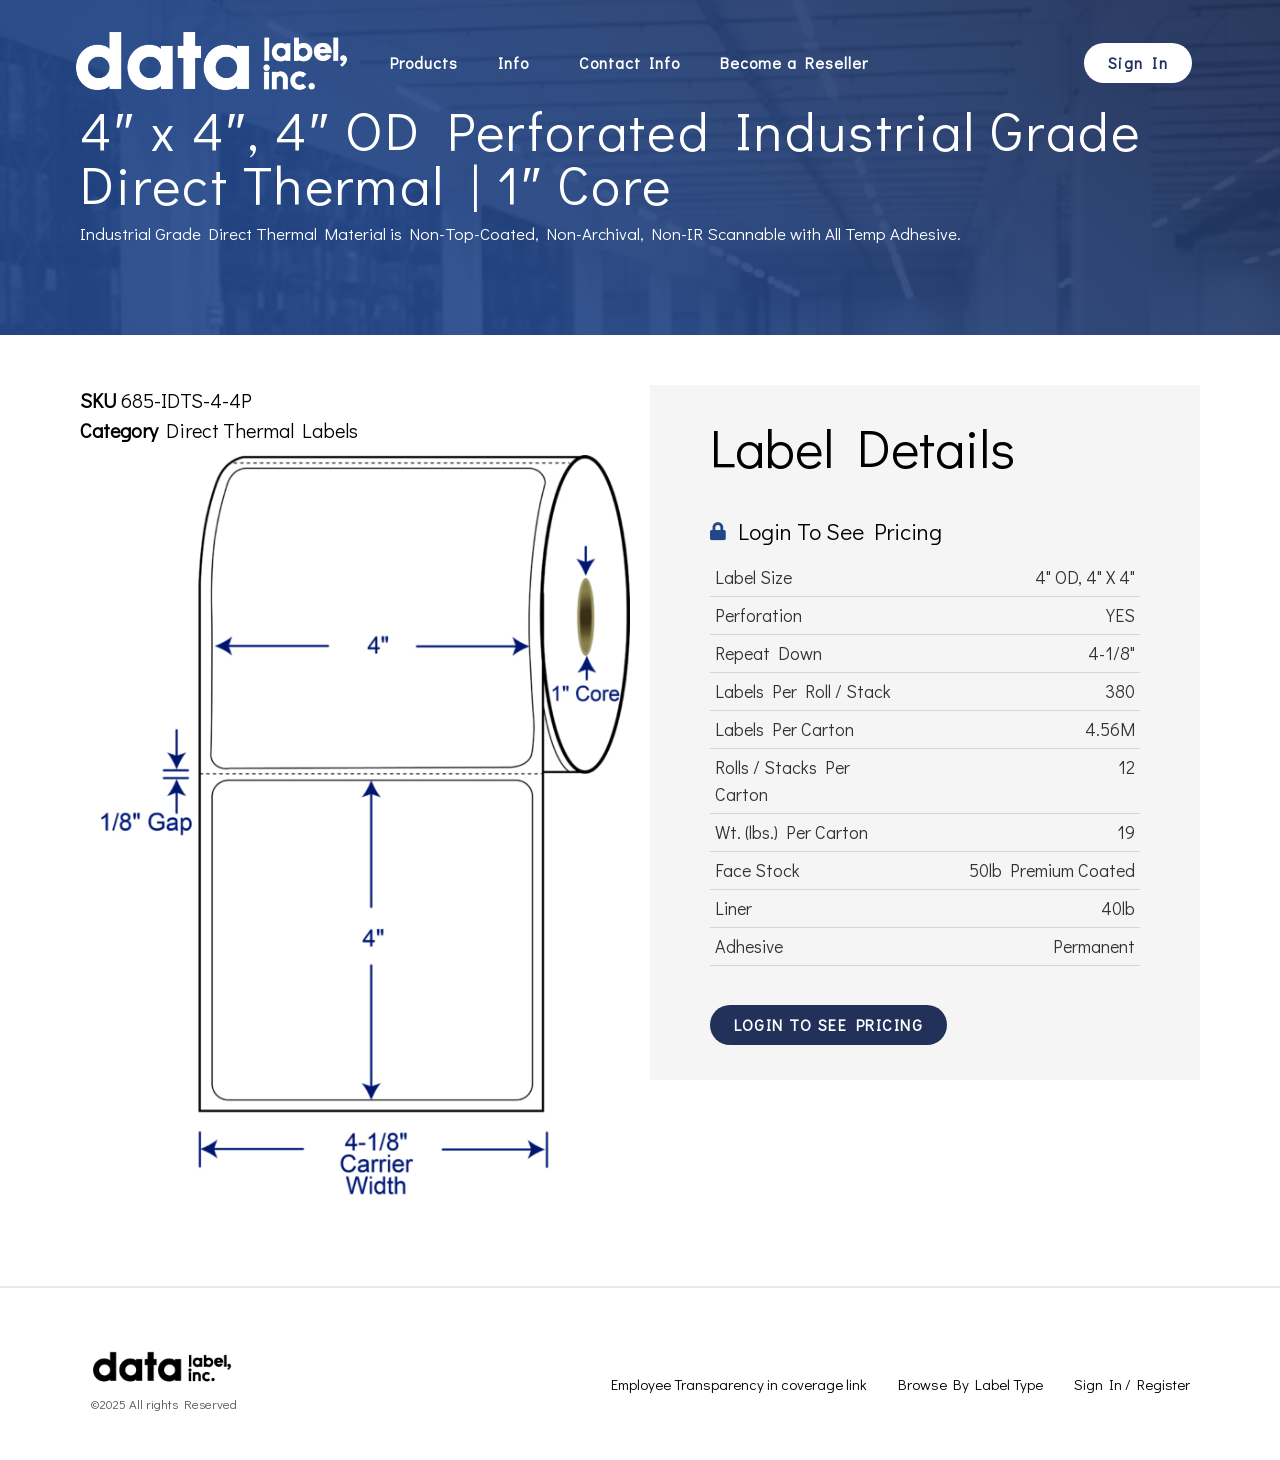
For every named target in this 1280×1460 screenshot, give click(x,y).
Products (424, 63)
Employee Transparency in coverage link (739, 1384)
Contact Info (629, 63)
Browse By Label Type (970, 1384)
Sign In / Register (1132, 1384)
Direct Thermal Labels (262, 430)
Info (518, 63)
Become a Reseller (794, 63)
